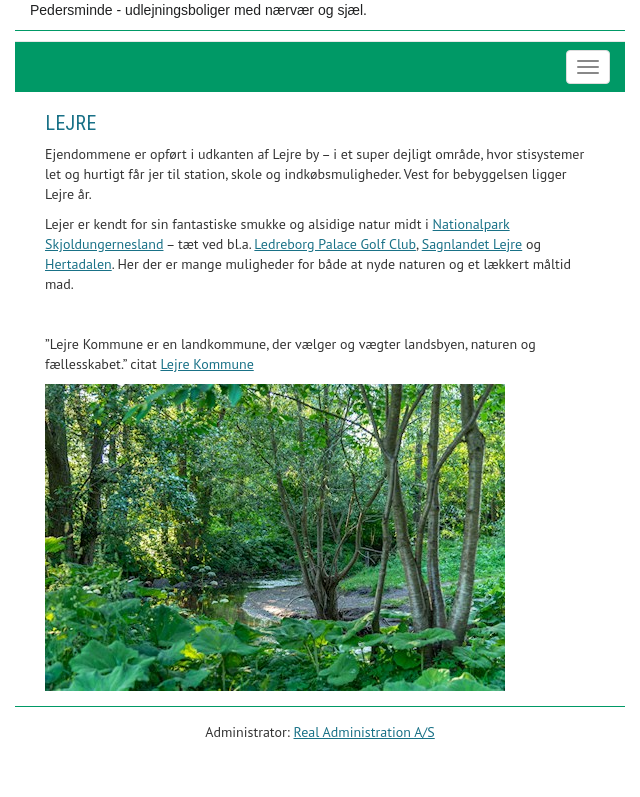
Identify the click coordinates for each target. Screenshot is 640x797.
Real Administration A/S (364, 732)
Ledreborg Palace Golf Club (335, 244)
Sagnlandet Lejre (472, 244)
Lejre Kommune (206, 364)
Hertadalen (78, 264)
